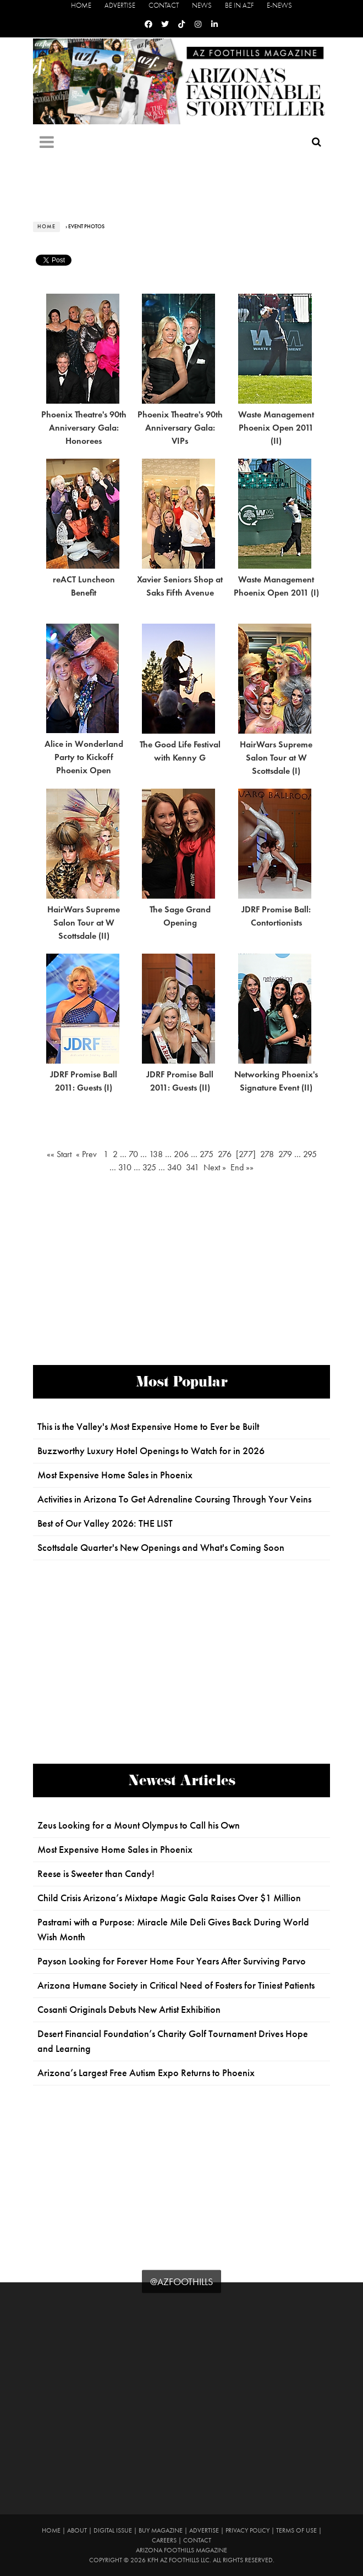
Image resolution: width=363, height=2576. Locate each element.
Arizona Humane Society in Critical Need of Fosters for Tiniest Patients (176, 1985)
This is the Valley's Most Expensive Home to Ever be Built (148, 1427)
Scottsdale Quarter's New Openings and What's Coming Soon (160, 1548)
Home (81, 5)
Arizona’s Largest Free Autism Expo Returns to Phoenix (146, 2073)
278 (267, 1154)
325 (149, 1167)
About (77, 2530)
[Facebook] (148, 24)
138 (156, 1154)
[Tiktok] (181, 24)
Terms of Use (296, 2530)
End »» (241, 1167)
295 (310, 1154)
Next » (214, 1167)
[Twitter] (165, 24)
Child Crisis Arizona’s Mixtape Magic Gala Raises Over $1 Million (169, 1898)
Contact (163, 5)
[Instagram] (198, 24)
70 (133, 1154)
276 (225, 1154)
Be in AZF (239, 5)
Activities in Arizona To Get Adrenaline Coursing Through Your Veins (174, 1499)
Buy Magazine (161, 2530)
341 (192, 1167)
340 (174, 1167)
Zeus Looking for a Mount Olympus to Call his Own (138, 1825)
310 (124, 1167)
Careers (164, 2540)
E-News (279, 5)
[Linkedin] (214, 24)
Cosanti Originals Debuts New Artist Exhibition (129, 2009)
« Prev (88, 1154)
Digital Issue (113, 2530)
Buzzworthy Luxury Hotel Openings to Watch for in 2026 (151, 1451)
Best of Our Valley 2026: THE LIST (105, 1523)
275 (206, 1154)
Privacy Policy (248, 2530)
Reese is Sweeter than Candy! (96, 1874)
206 (181, 1154)
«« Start (61, 1154)
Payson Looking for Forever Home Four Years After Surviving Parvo (171, 1961)
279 (285, 1154)
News (202, 5)
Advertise (120, 5)
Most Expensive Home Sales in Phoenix (115, 1475)
